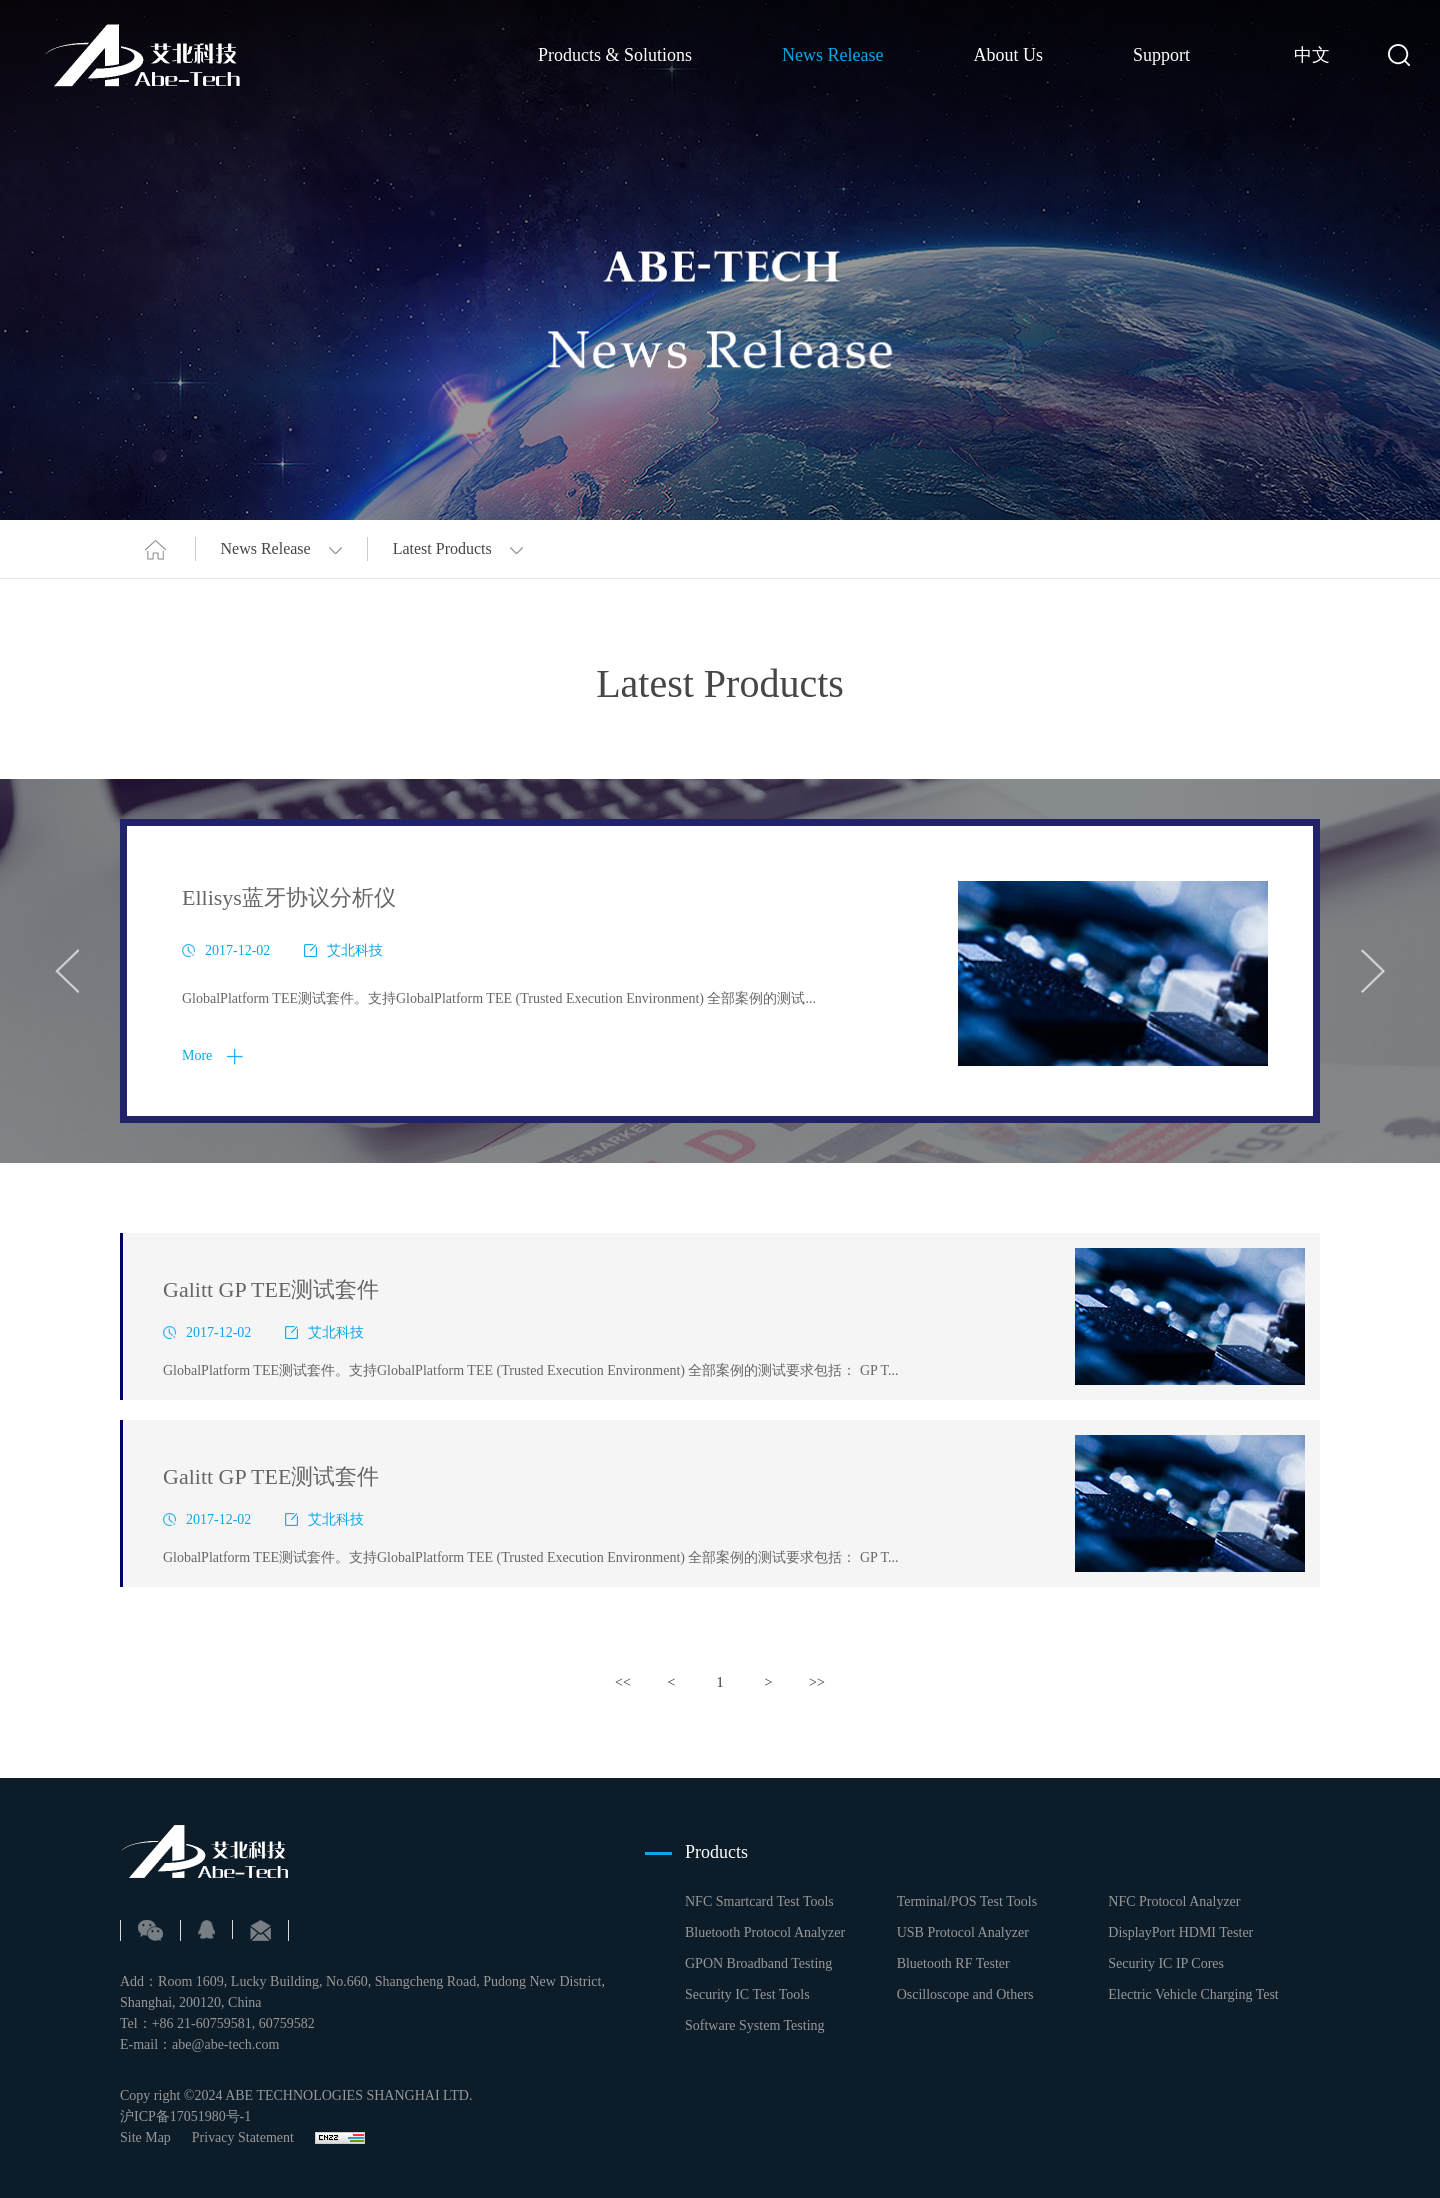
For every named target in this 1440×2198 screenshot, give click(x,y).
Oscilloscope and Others (965, 1994)
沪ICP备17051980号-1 (185, 2116)
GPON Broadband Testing (758, 1963)
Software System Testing (755, 2025)
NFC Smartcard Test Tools (759, 1901)
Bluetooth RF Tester (953, 1963)
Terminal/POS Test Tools (967, 1901)
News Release (832, 54)
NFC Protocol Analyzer (1174, 1901)
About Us (1008, 54)
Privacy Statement (243, 2137)
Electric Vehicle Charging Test (1193, 1994)
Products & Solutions (615, 54)
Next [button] (1373, 971)
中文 (1312, 55)
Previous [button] (67, 971)
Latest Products (458, 548)
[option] (720, 971)
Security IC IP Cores (1166, 1963)
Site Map (145, 2137)
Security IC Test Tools (747, 1994)
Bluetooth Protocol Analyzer (765, 1932)
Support (1161, 54)
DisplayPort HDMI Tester (1180, 1932)
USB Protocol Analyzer (963, 1932)
